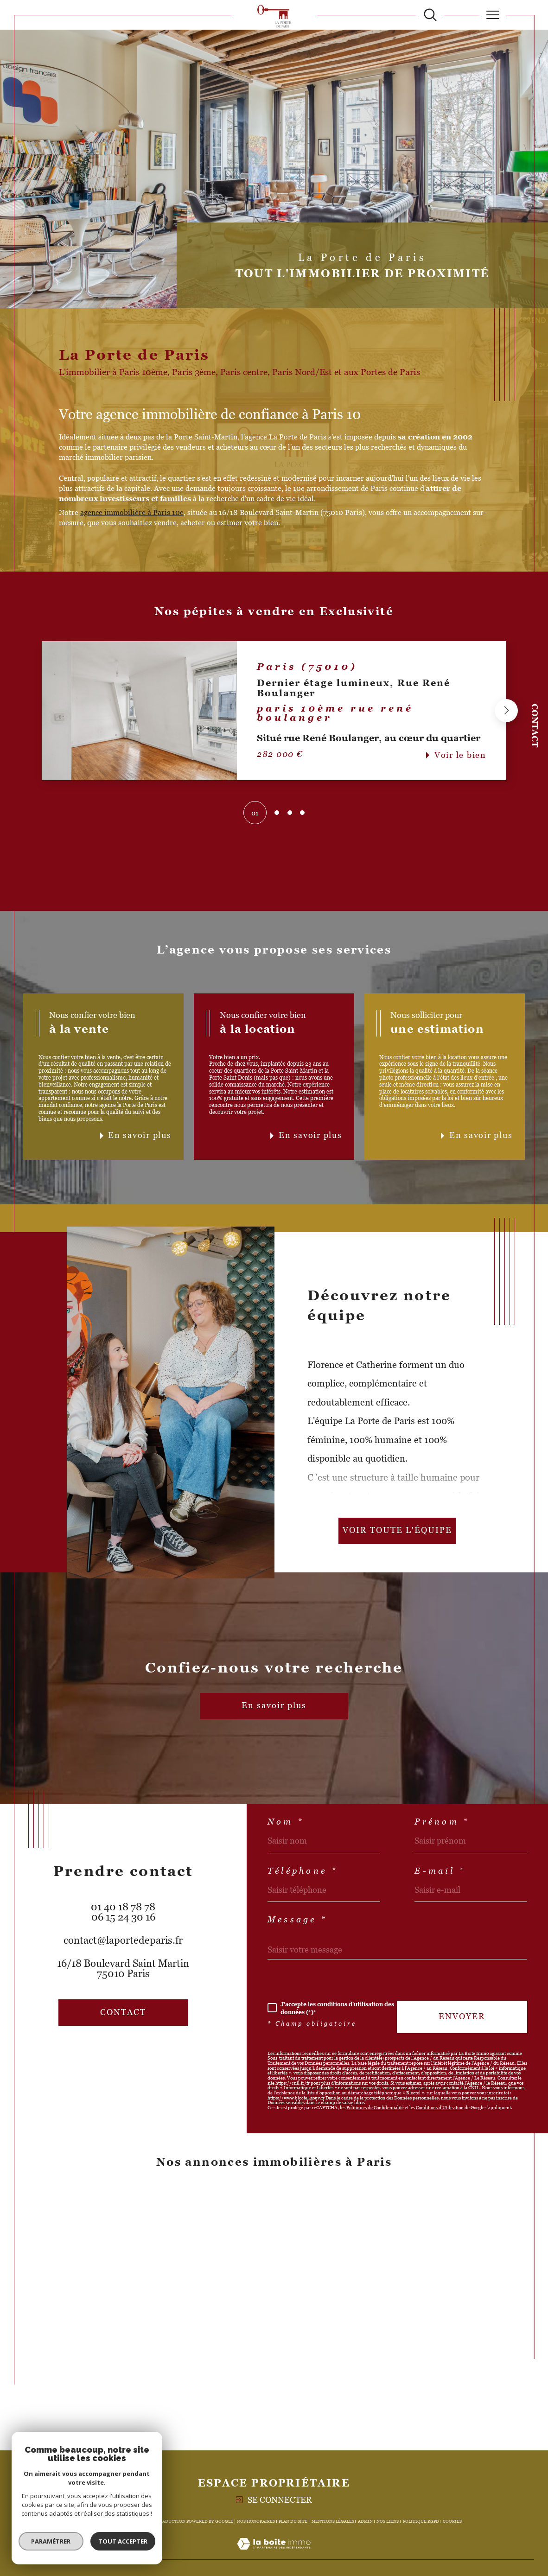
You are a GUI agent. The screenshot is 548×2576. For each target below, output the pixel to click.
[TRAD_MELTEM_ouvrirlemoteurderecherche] (430, 15)
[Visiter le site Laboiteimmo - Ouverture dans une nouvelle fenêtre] (273, 2554)
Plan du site (293, 2521)
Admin (365, 2521)
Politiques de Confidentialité (375, 2107)
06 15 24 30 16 (123, 1917)
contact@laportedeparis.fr (123, 1940)
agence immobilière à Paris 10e (132, 512)
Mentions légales (333, 2521)
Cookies (452, 2521)
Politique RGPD (421, 2521)
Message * (298, 1920)
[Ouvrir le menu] (492, 15)
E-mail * (439, 1871)
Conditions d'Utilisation (440, 2107)
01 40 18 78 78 (123, 1907)
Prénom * (442, 1822)
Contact (534, 725)
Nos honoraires (256, 2521)
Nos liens (387, 2521)
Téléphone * (303, 1871)
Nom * (286, 1822)
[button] (506, 710)
